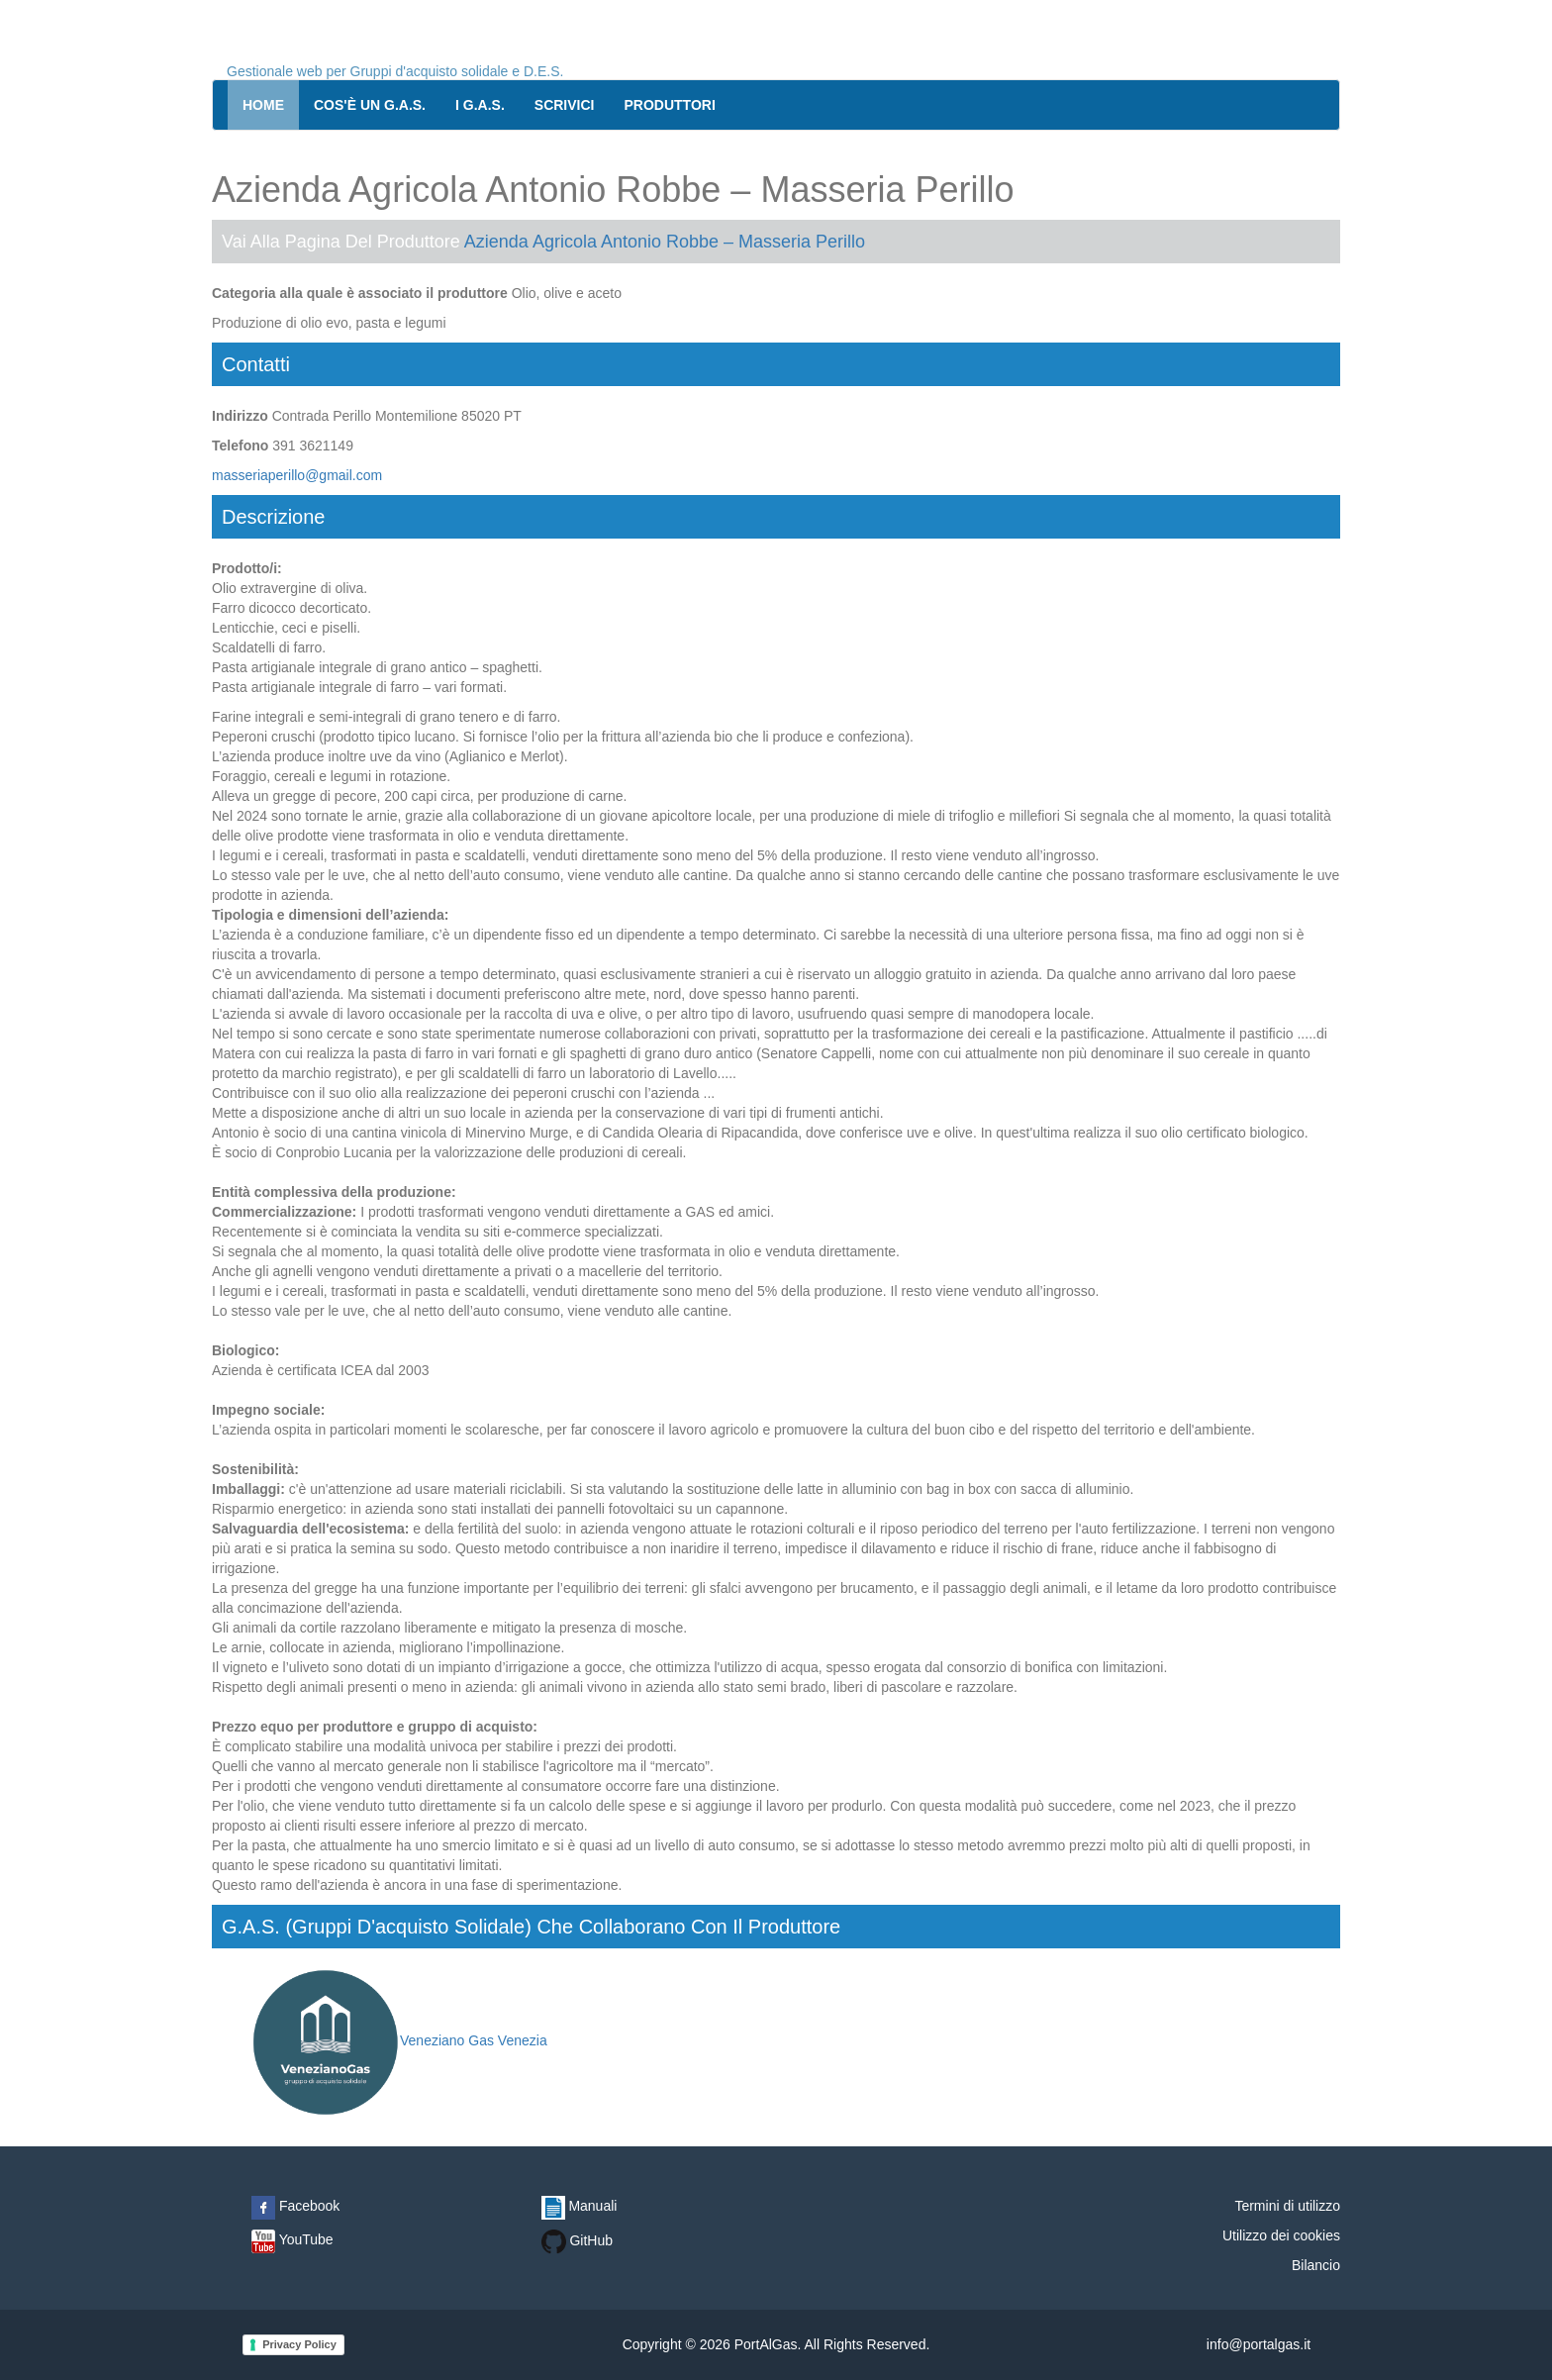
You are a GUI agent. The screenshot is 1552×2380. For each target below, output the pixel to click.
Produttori (670, 105)
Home (263, 105)
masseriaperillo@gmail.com (297, 475)
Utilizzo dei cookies (1281, 2235)
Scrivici (564, 105)
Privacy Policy (299, 2344)
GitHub (577, 2240)
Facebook (295, 2206)
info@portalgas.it (1258, 2344)
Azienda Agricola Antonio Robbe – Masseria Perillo (664, 241)
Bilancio (1316, 2265)
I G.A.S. (480, 105)
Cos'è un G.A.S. (370, 105)
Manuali (579, 2206)
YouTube (292, 2239)
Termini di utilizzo (1287, 2206)
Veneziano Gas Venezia (399, 2040)
